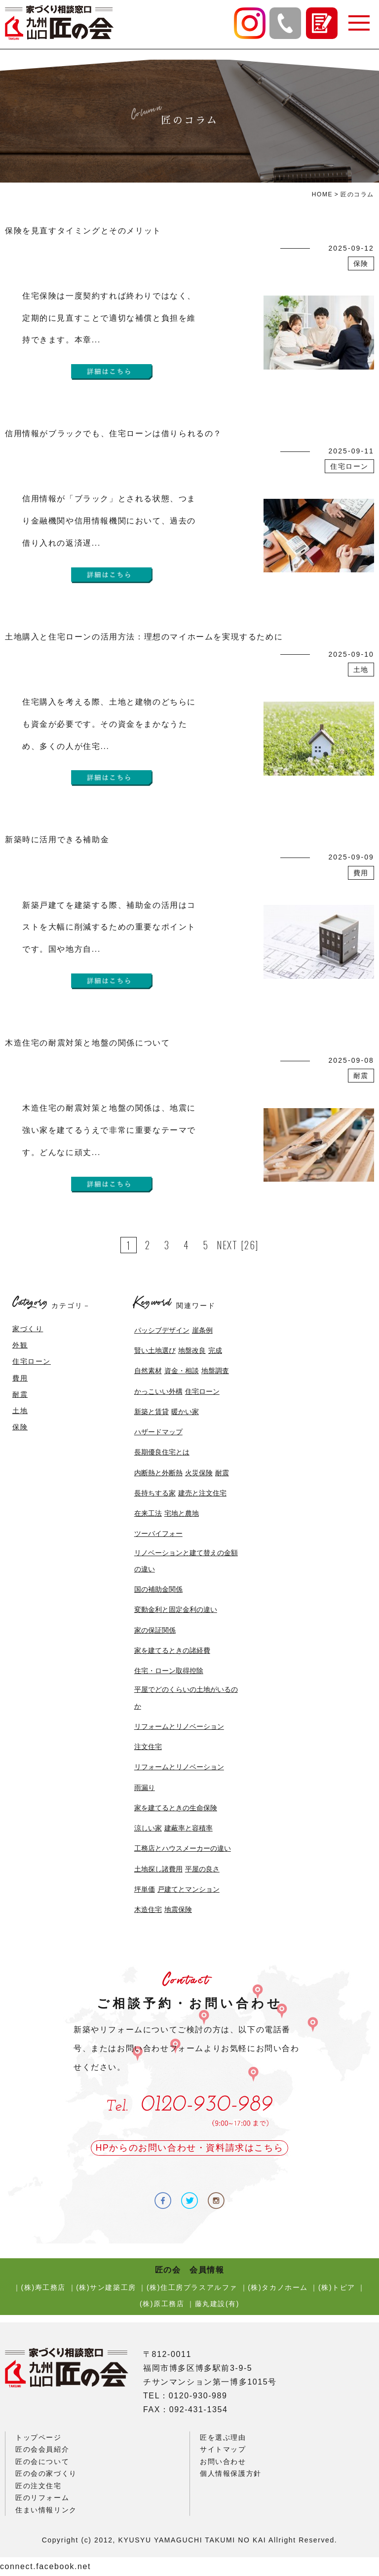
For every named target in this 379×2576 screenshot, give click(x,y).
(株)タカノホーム (278, 2287)
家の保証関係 (155, 1630)
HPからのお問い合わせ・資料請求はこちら (189, 2148)
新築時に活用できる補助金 (57, 839)
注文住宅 (148, 1747)
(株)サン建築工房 (106, 2287)
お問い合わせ (223, 2461)
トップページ (38, 2437)
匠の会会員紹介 (42, 2449)
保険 (20, 1427)
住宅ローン (31, 1361)
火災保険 (199, 1473)
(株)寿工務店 (43, 2287)
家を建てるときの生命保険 (175, 1808)
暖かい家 (185, 1412)
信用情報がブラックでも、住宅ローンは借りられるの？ (113, 433)
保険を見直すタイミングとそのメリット (83, 230)
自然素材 (148, 1371)
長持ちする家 (155, 1493)
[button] (358, 23)
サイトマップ (223, 2449)
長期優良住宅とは (162, 1452)
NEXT (227, 1244)
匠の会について (42, 2461)
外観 (20, 1345)
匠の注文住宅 (38, 2486)
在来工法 (148, 1513)
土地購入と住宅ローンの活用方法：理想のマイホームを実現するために (144, 637)
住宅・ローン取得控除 (168, 1671)
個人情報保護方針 (231, 2473)
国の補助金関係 (158, 1589)
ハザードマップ (158, 1432)
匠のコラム (357, 194)
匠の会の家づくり (46, 2473)
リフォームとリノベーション (179, 1726)
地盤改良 (192, 1350)
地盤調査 (215, 1371)
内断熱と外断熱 (158, 1473)
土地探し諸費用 (158, 1869)
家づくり (27, 1329)
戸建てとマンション (188, 1889)
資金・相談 (181, 1371)
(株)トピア (336, 2287)
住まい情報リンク (46, 2510)
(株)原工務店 (162, 2304)
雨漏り (144, 1788)
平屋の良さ (202, 1869)
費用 (20, 1378)
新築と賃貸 (151, 1412)
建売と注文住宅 (202, 1493)
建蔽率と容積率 (188, 1828)
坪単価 (144, 1889)
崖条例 (202, 1330)
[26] (250, 1244)
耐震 (20, 1394)
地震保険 (178, 1909)
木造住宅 (148, 1909)
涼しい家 (148, 1828)
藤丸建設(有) (217, 2304)
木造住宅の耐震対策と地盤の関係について (87, 1043)
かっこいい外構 (158, 1391)
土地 (20, 1411)
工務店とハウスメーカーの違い (182, 1848)
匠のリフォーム (42, 2497)
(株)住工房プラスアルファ (192, 2287)
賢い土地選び (155, 1350)
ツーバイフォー (158, 1533)
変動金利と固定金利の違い (175, 1609)
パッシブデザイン (162, 1330)
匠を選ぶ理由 (223, 2437)
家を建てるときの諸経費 (172, 1650)
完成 (215, 1350)
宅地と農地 (181, 1513)
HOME (322, 194)
